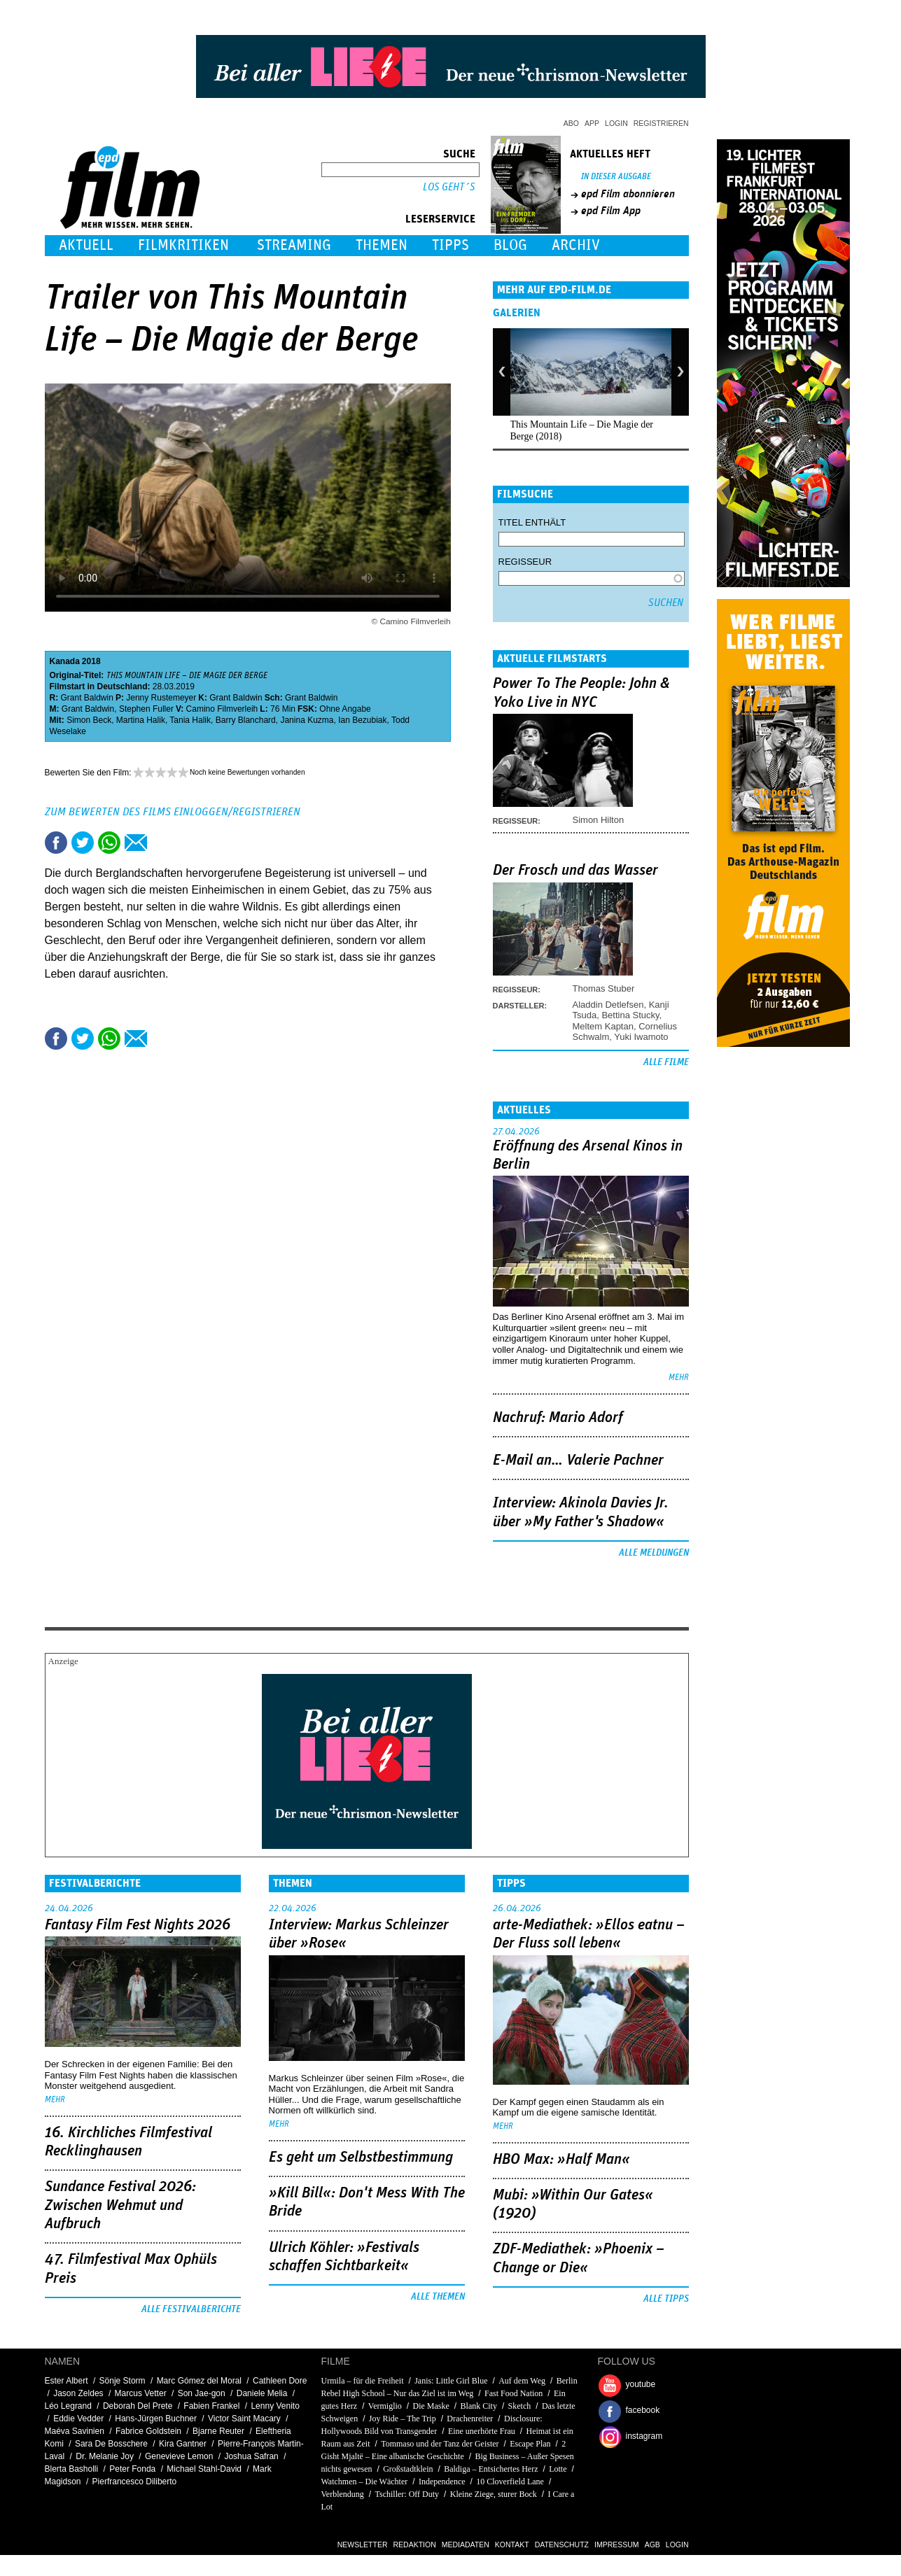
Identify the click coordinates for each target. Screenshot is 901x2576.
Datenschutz (562, 2544)
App (592, 123)
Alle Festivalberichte (191, 2309)
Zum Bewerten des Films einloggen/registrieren (172, 811)
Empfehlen (136, 842)
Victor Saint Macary (244, 2418)
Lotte (557, 2469)
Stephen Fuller (146, 709)
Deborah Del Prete (137, 2406)
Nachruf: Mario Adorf (558, 1418)
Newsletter (362, 2544)
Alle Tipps (666, 2299)
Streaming (294, 245)
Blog (510, 245)
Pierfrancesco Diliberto (134, 2481)
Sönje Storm (122, 2381)
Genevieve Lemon (179, 2456)
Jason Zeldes (78, 2393)
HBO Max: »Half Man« (561, 2159)
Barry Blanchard (246, 720)
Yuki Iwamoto (641, 1037)
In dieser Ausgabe (616, 177)
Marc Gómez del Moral (199, 2381)
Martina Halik (140, 720)
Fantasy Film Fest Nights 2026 (137, 1925)
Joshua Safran (251, 2456)
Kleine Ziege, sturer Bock (493, 2494)
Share (109, 842)
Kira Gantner (183, 2444)
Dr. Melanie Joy (105, 2456)
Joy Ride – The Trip (402, 2418)
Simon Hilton (598, 820)
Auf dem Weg (521, 2381)
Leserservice (440, 219)
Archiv (576, 245)
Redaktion (414, 2544)
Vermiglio (385, 2406)
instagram (644, 2436)
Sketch (519, 2406)
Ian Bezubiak (362, 720)
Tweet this (82, 842)
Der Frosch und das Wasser (575, 870)
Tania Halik (190, 720)
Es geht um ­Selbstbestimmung (361, 2157)
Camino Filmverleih (222, 709)
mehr (679, 1377)
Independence (442, 2481)
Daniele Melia (262, 2393)
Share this (56, 842)
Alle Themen (438, 2297)
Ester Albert (66, 2381)
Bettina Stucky (630, 1015)
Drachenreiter (470, 2418)
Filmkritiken (183, 245)
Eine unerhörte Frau (481, 2431)
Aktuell (86, 245)
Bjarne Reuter (218, 2431)
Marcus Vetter (141, 2393)
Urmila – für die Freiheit (362, 2381)
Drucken (162, 842)
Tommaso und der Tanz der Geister (439, 2444)
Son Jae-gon (201, 2393)
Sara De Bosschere (111, 2444)
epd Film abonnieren (628, 193)
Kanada (65, 661)
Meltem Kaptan (603, 1026)
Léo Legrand (68, 2406)
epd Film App (611, 210)
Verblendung (342, 2494)
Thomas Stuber (604, 988)
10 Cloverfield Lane (510, 2481)
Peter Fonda (132, 2469)
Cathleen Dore (280, 2381)
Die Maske (431, 2406)
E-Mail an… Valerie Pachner (578, 1460)
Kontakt (512, 2544)
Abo (571, 123)
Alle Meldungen (654, 1553)
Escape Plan (530, 2444)
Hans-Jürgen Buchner (156, 2418)
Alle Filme (666, 1062)
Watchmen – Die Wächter (364, 2481)
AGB (652, 2544)
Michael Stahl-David (204, 2469)
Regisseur (525, 561)
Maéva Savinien (74, 2431)
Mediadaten (465, 2544)
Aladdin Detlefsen (608, 1004)
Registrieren (661, 123)
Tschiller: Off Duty (407, 2494)
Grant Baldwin (87, 698)
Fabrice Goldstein (148, 2431)
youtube (641, 2384)
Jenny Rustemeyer (161, 698)
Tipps (450, 245)
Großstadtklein (408, 2469)
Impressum (616, 2544)
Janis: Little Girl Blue (450, 2381)
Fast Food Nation (513, 2393)
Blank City (479, 2406)
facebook (643, 2410)
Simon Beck (89, 720)
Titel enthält (532, 522)
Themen (381, 245)
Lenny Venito (275, 2406)
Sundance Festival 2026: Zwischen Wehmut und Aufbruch (120, 2205)
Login (616, 123)
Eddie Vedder (78, 2418)
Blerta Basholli (72, 2469)
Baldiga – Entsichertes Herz (491, 2469)
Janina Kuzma (306, 720)
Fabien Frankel (211, 2406)
